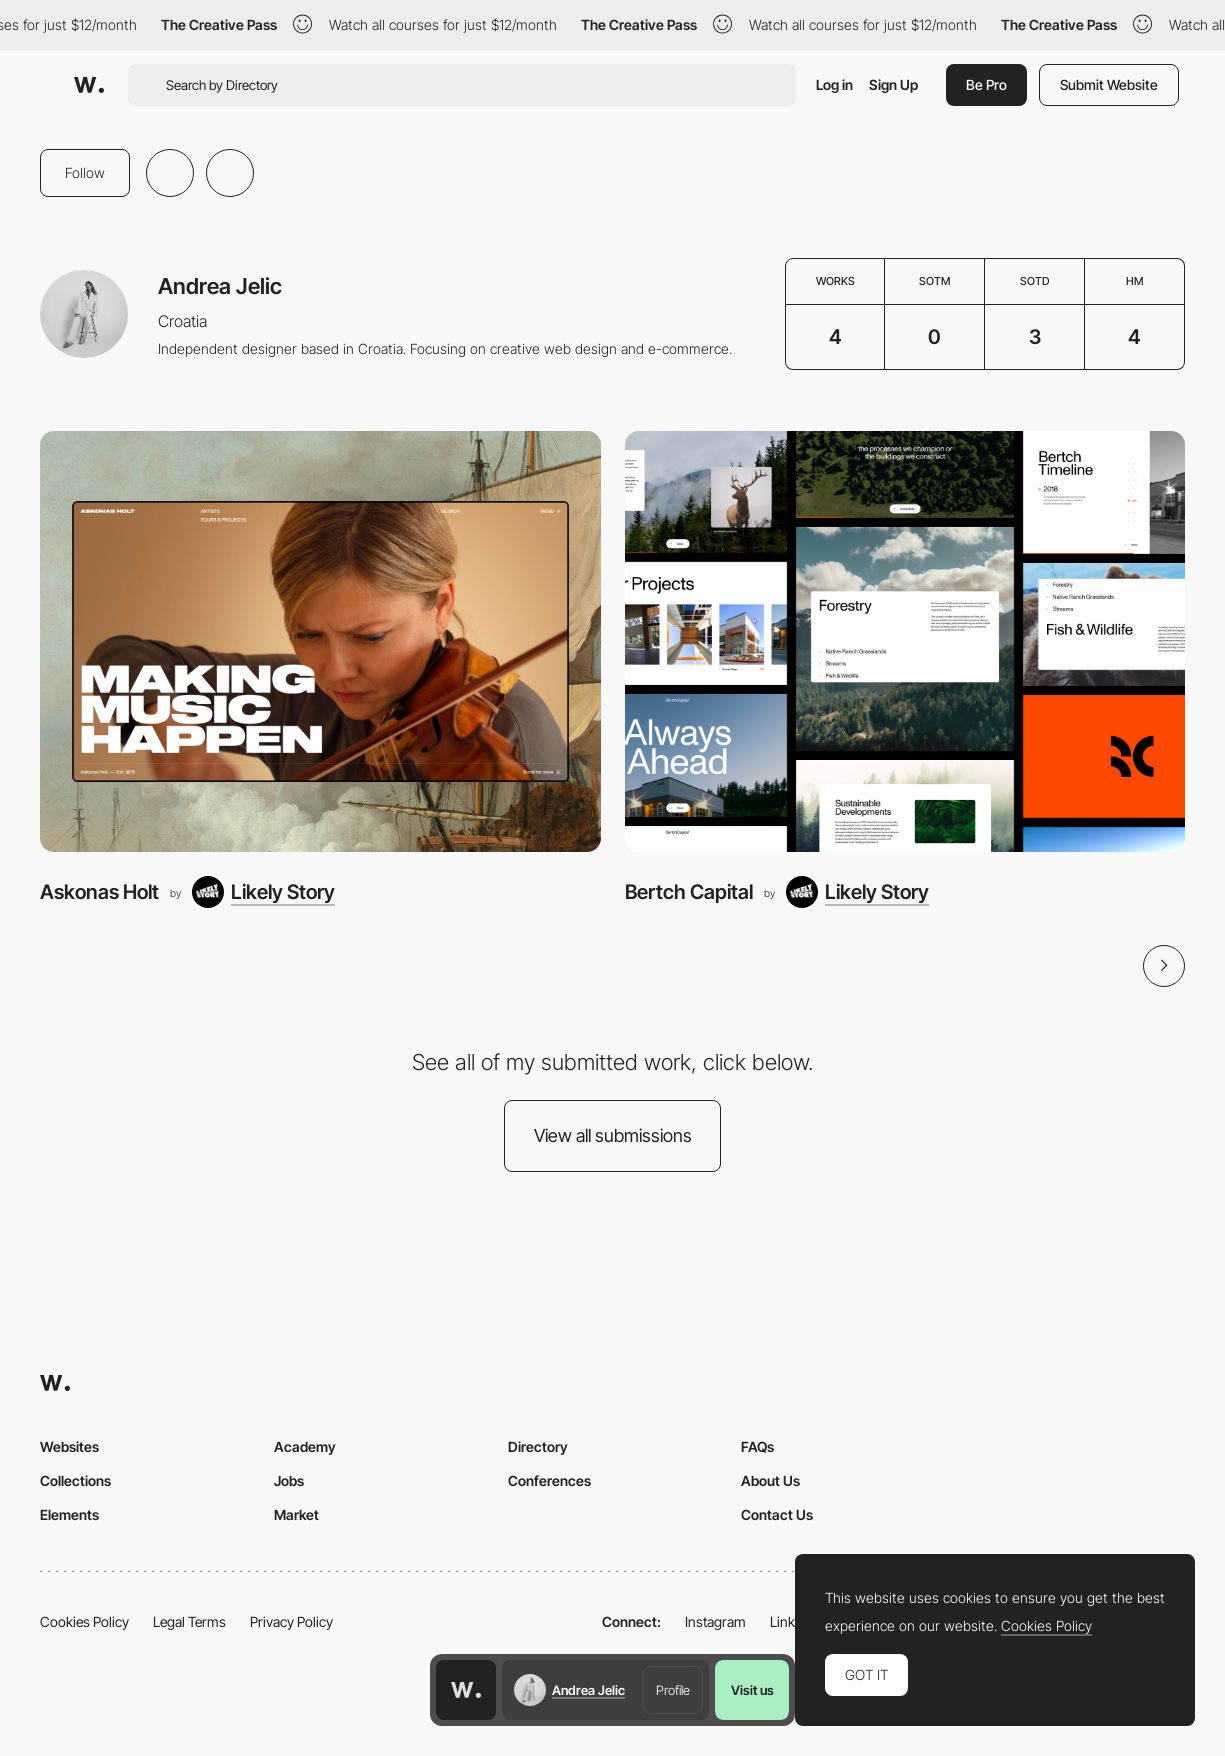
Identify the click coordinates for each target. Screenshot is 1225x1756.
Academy (305, 1446)
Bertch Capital (689, 892)
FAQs (757, 1446)
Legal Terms (189, 1621)
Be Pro (986, 84)
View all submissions (613, 1135)
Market (296, 1514)
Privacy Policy (291, 1621)
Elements (69, 1514)
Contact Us (777, 1514)
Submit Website (1109, 84)
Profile (673, 1690)
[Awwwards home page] (466, 1690)
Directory (538, 1446)
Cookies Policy (84, 1621)
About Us (770, 1480)
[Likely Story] (263, 892)
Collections (75, 1480)
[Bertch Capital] (905, 641)
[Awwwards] (89, 85)
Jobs (289, 1480)
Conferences (549, 1480)
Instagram (715, 1621)
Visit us (752, 1690)
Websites (69, 1446)
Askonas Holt (99, 892)
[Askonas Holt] (320, 641)
